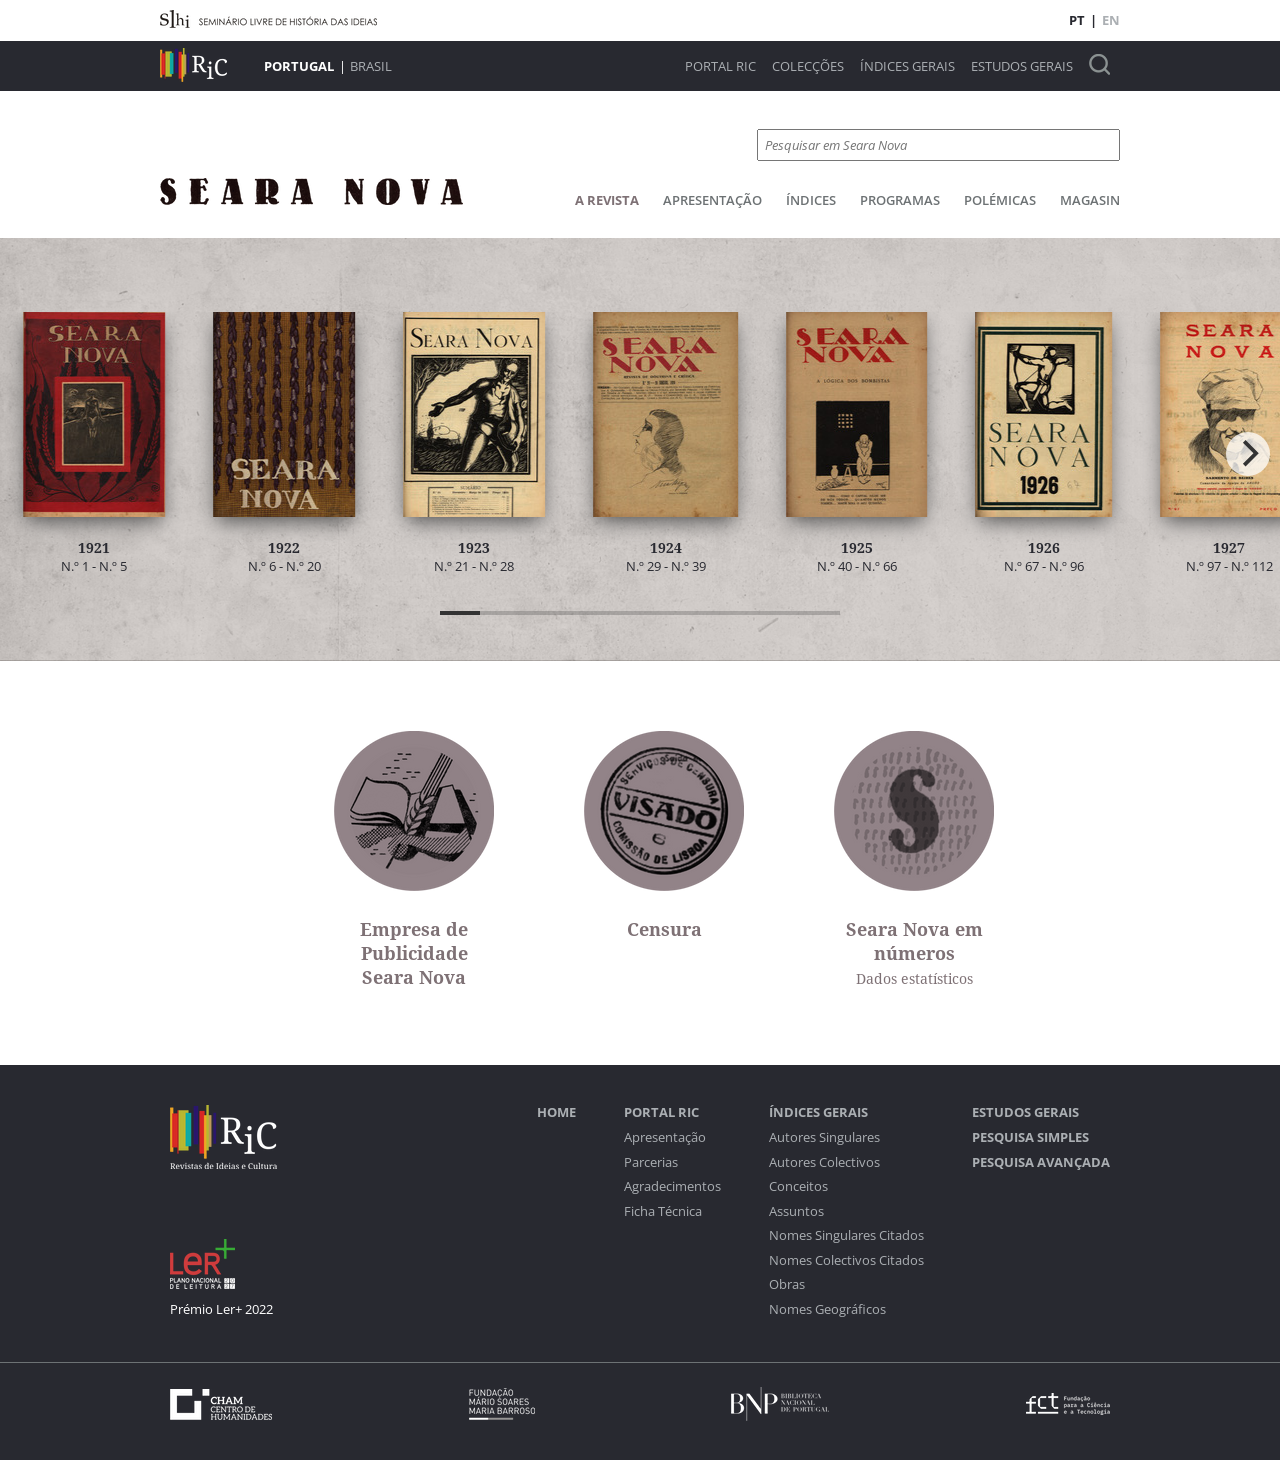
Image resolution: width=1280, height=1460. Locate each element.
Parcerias (651, 1162)
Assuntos (796, 1211)
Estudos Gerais (1022, 66)
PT (1077, 20)
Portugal (299, 66)
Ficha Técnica (663, 1211)
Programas (900, 200)
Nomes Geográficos (827, 1309)
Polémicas (1000, 200)
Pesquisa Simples (1030, 1137)
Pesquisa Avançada (1041, 1162)
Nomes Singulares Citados (846, 1235)
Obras (787, 1284)
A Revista (607, 200)
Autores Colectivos (824, 1162)
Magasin (1090, 200)
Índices (811, 200)
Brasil (371, 66)
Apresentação (712, 200)
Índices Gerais (907, 66)
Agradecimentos (672, 1186)
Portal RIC (720, 66)
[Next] (1248, 454)
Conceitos (798, 1186)
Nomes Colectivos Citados (846, 1260)
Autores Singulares (824, 1137)
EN (1111, 20)
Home (556, 1112)
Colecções (808, 66)
